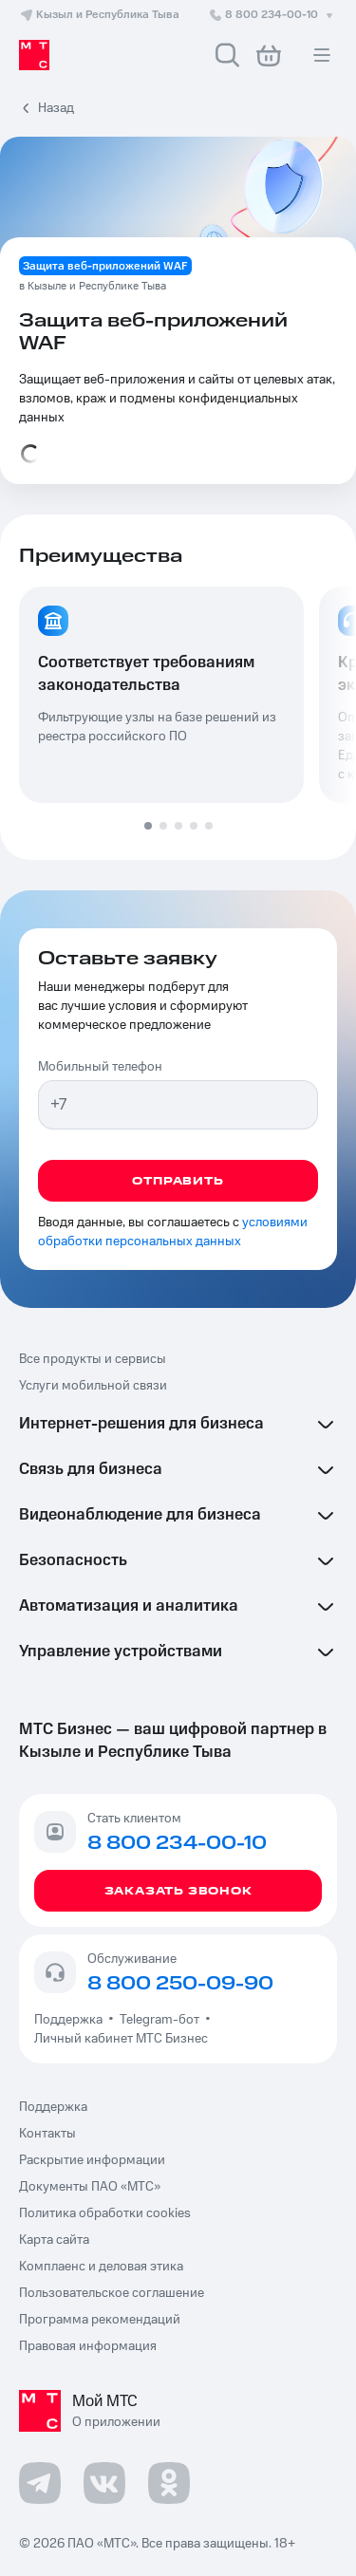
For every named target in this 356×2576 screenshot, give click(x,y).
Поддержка (71, 2019)
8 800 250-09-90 (180, 1983)
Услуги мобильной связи (93, 1385)
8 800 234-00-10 (272, 15)
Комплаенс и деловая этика (101, 2266)
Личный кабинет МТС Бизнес (121, 2038)
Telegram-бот (159, 2019)
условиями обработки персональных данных (173, 1232)
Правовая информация (88, 2346)
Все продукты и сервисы (92, 1359)
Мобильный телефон (100, 1066)
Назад (56, 108)
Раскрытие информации (92, 2160)
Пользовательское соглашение (111, 2293)
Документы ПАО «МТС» (89, 2186)
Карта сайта (54, 2240)
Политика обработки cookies (105, 2213)
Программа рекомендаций (99, 2319)
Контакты (47, 2133)
